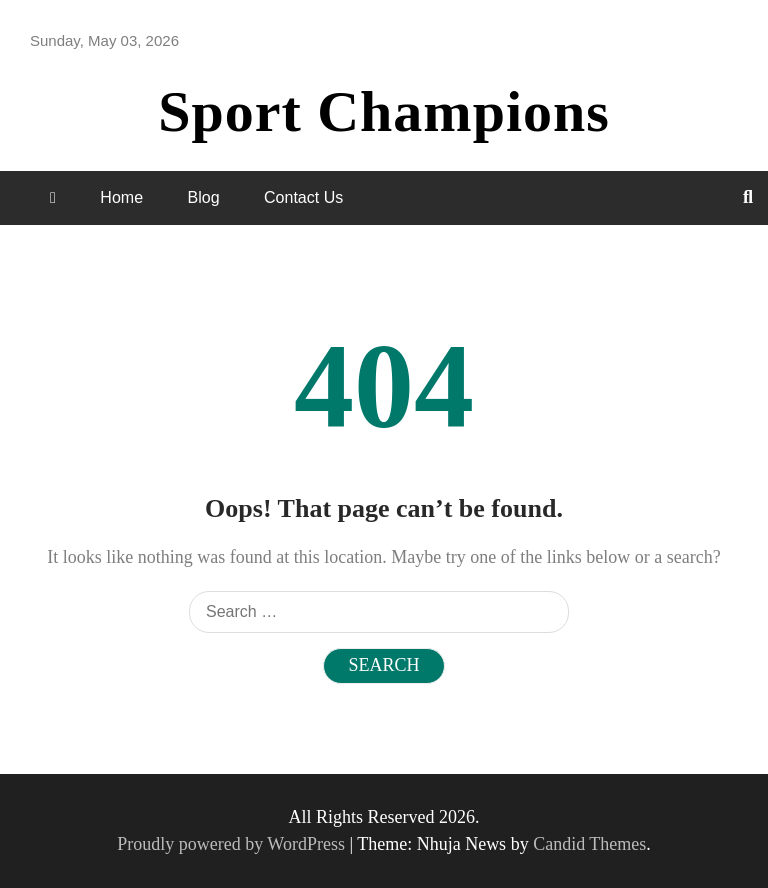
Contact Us (303, 197)
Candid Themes (589, 844)
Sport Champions (384, 111)
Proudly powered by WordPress (233, 844)
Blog (204, 197)
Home (121, 197)
